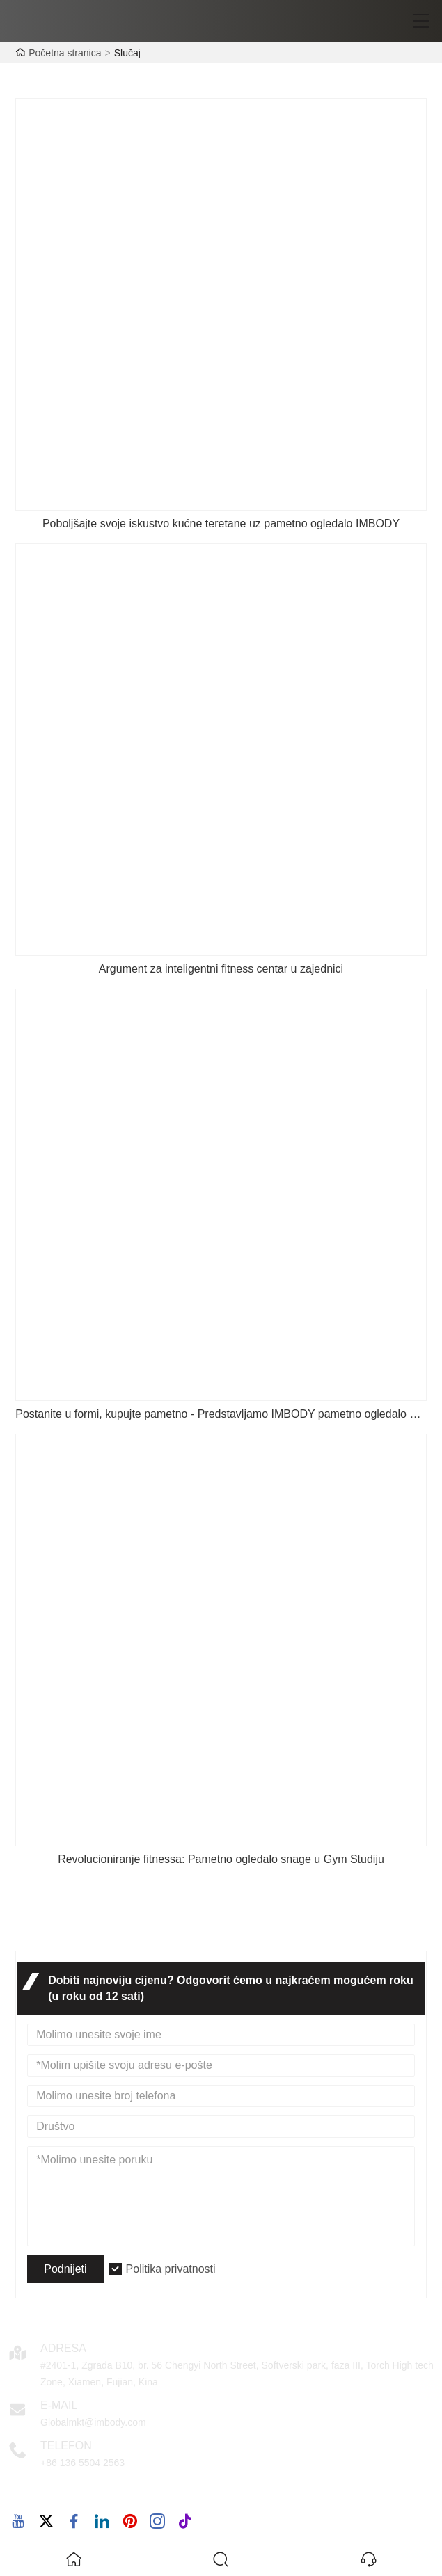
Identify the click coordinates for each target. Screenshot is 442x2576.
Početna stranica (65, 52)
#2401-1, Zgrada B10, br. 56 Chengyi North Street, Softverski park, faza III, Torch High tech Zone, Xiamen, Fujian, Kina (237, 2373)
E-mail (58, 2405)
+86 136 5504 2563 (82, 2462)
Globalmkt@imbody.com (93, 2422)
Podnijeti (65, 2269)
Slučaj (127, 52)
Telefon (66, 2445)
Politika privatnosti (171, 2269)
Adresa (63, 2348)
